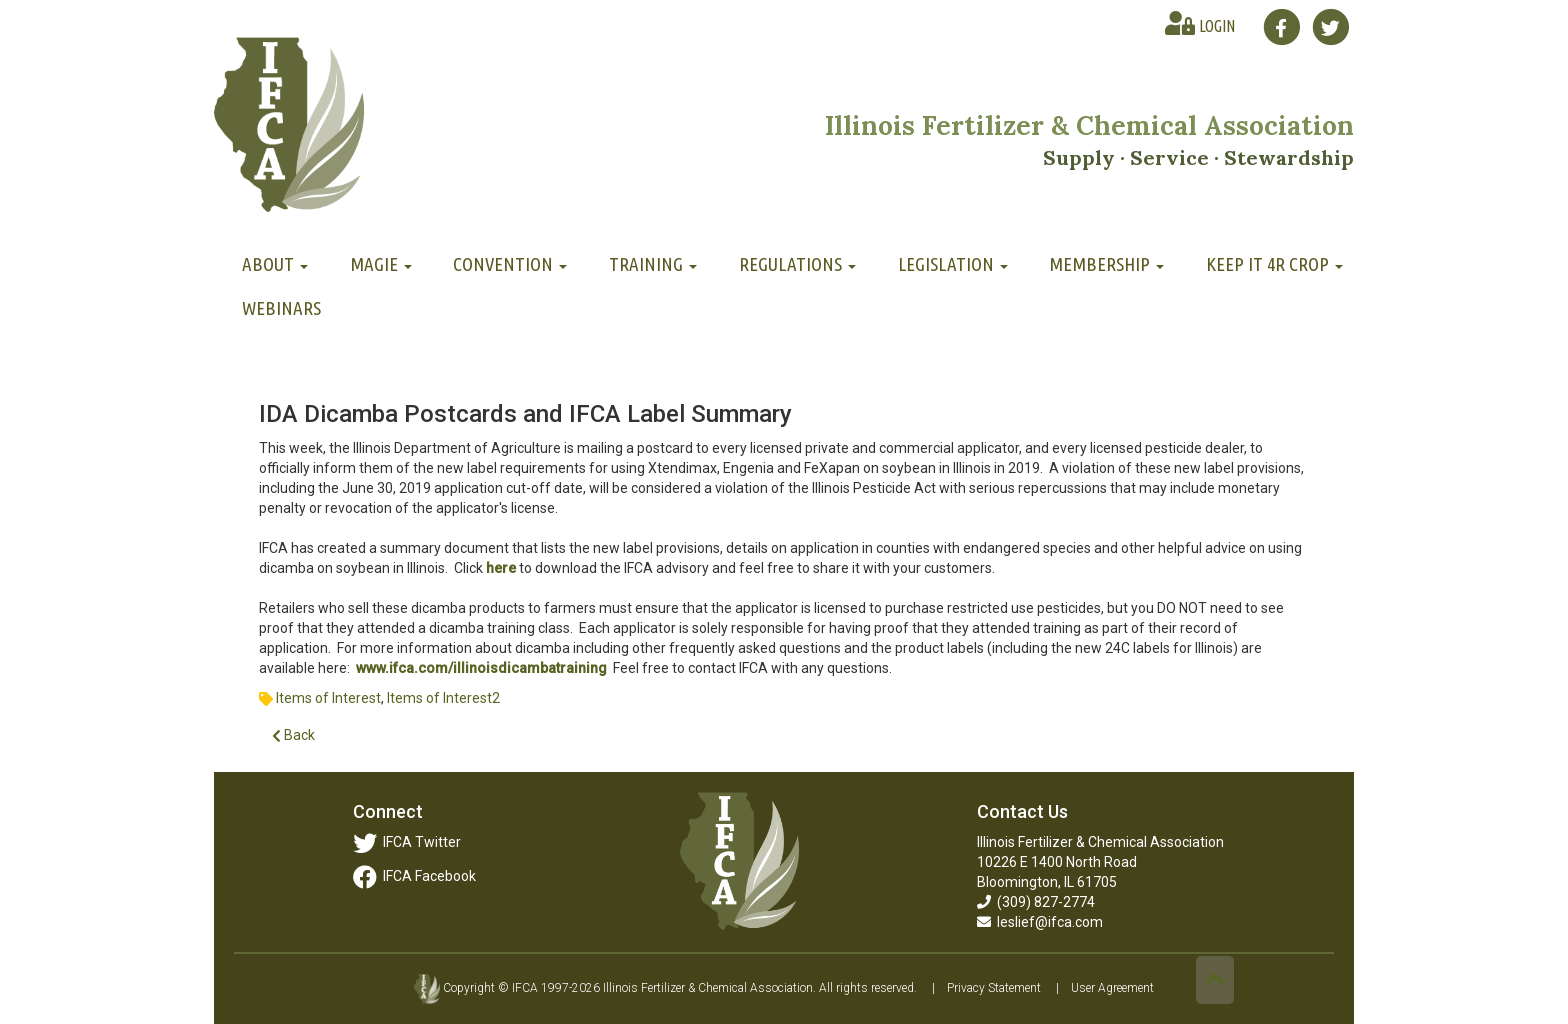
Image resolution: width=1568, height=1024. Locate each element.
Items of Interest (328, 698)
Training (653, 264)
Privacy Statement (994, 988)
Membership (1106, 264)
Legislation (953, 264)
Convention (510, 264)
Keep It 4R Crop (1274, 264)
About (275, 264)
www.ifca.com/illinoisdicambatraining (481, 668)
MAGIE (381, 264)
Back (293, 735)
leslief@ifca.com (1040, 922)
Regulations (797, 264)
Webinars (281, 308)
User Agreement (1112, 988)
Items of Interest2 (443, 698)
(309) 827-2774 (1036, 902)
